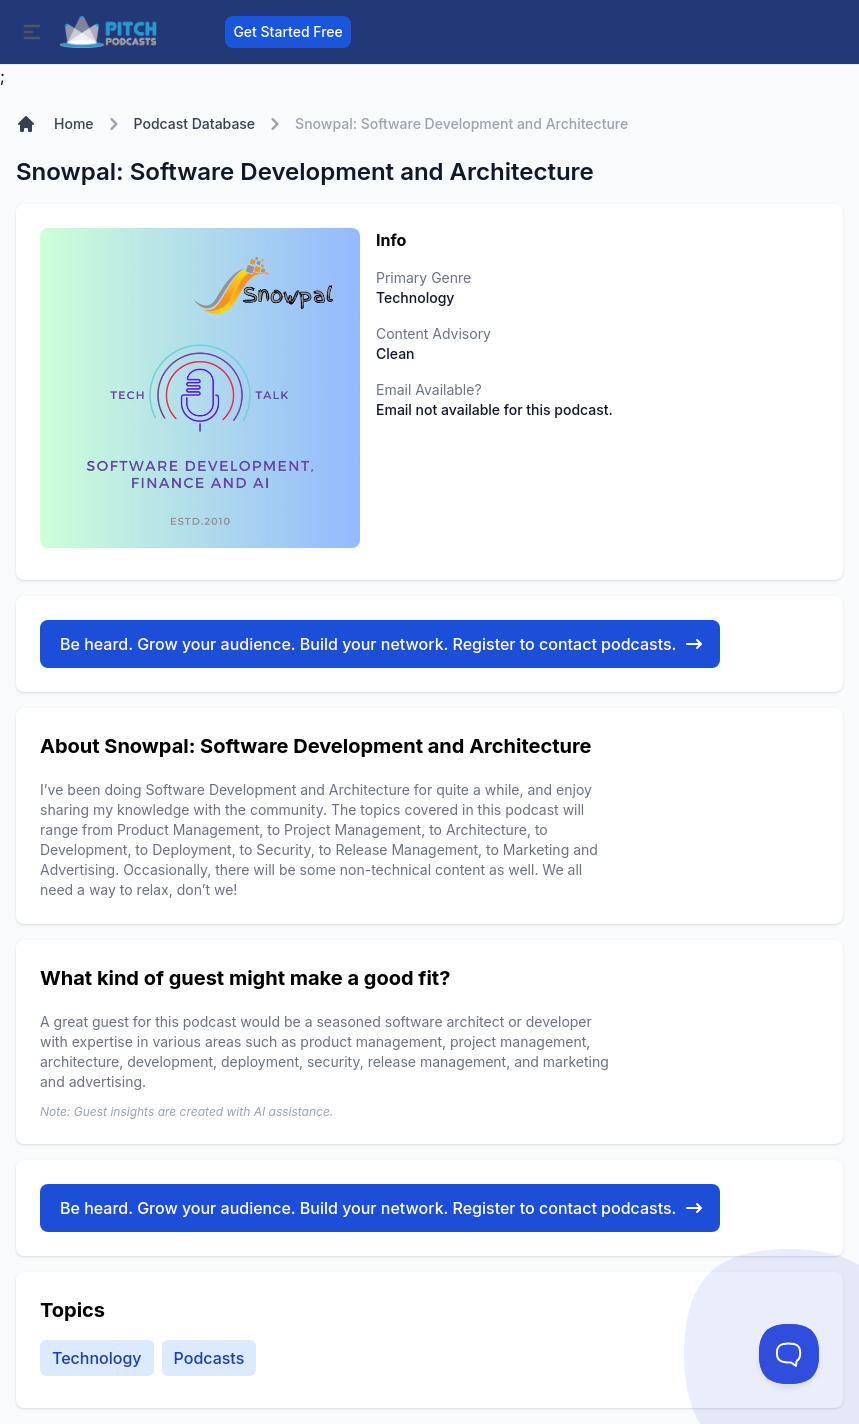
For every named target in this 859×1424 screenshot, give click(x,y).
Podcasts (209, 1358)
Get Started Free (287, 31)
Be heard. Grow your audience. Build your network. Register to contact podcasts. (382, 644)
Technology (97, 1358)
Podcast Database (195, 123)
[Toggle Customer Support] (789, 1354)
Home (74, 123)
